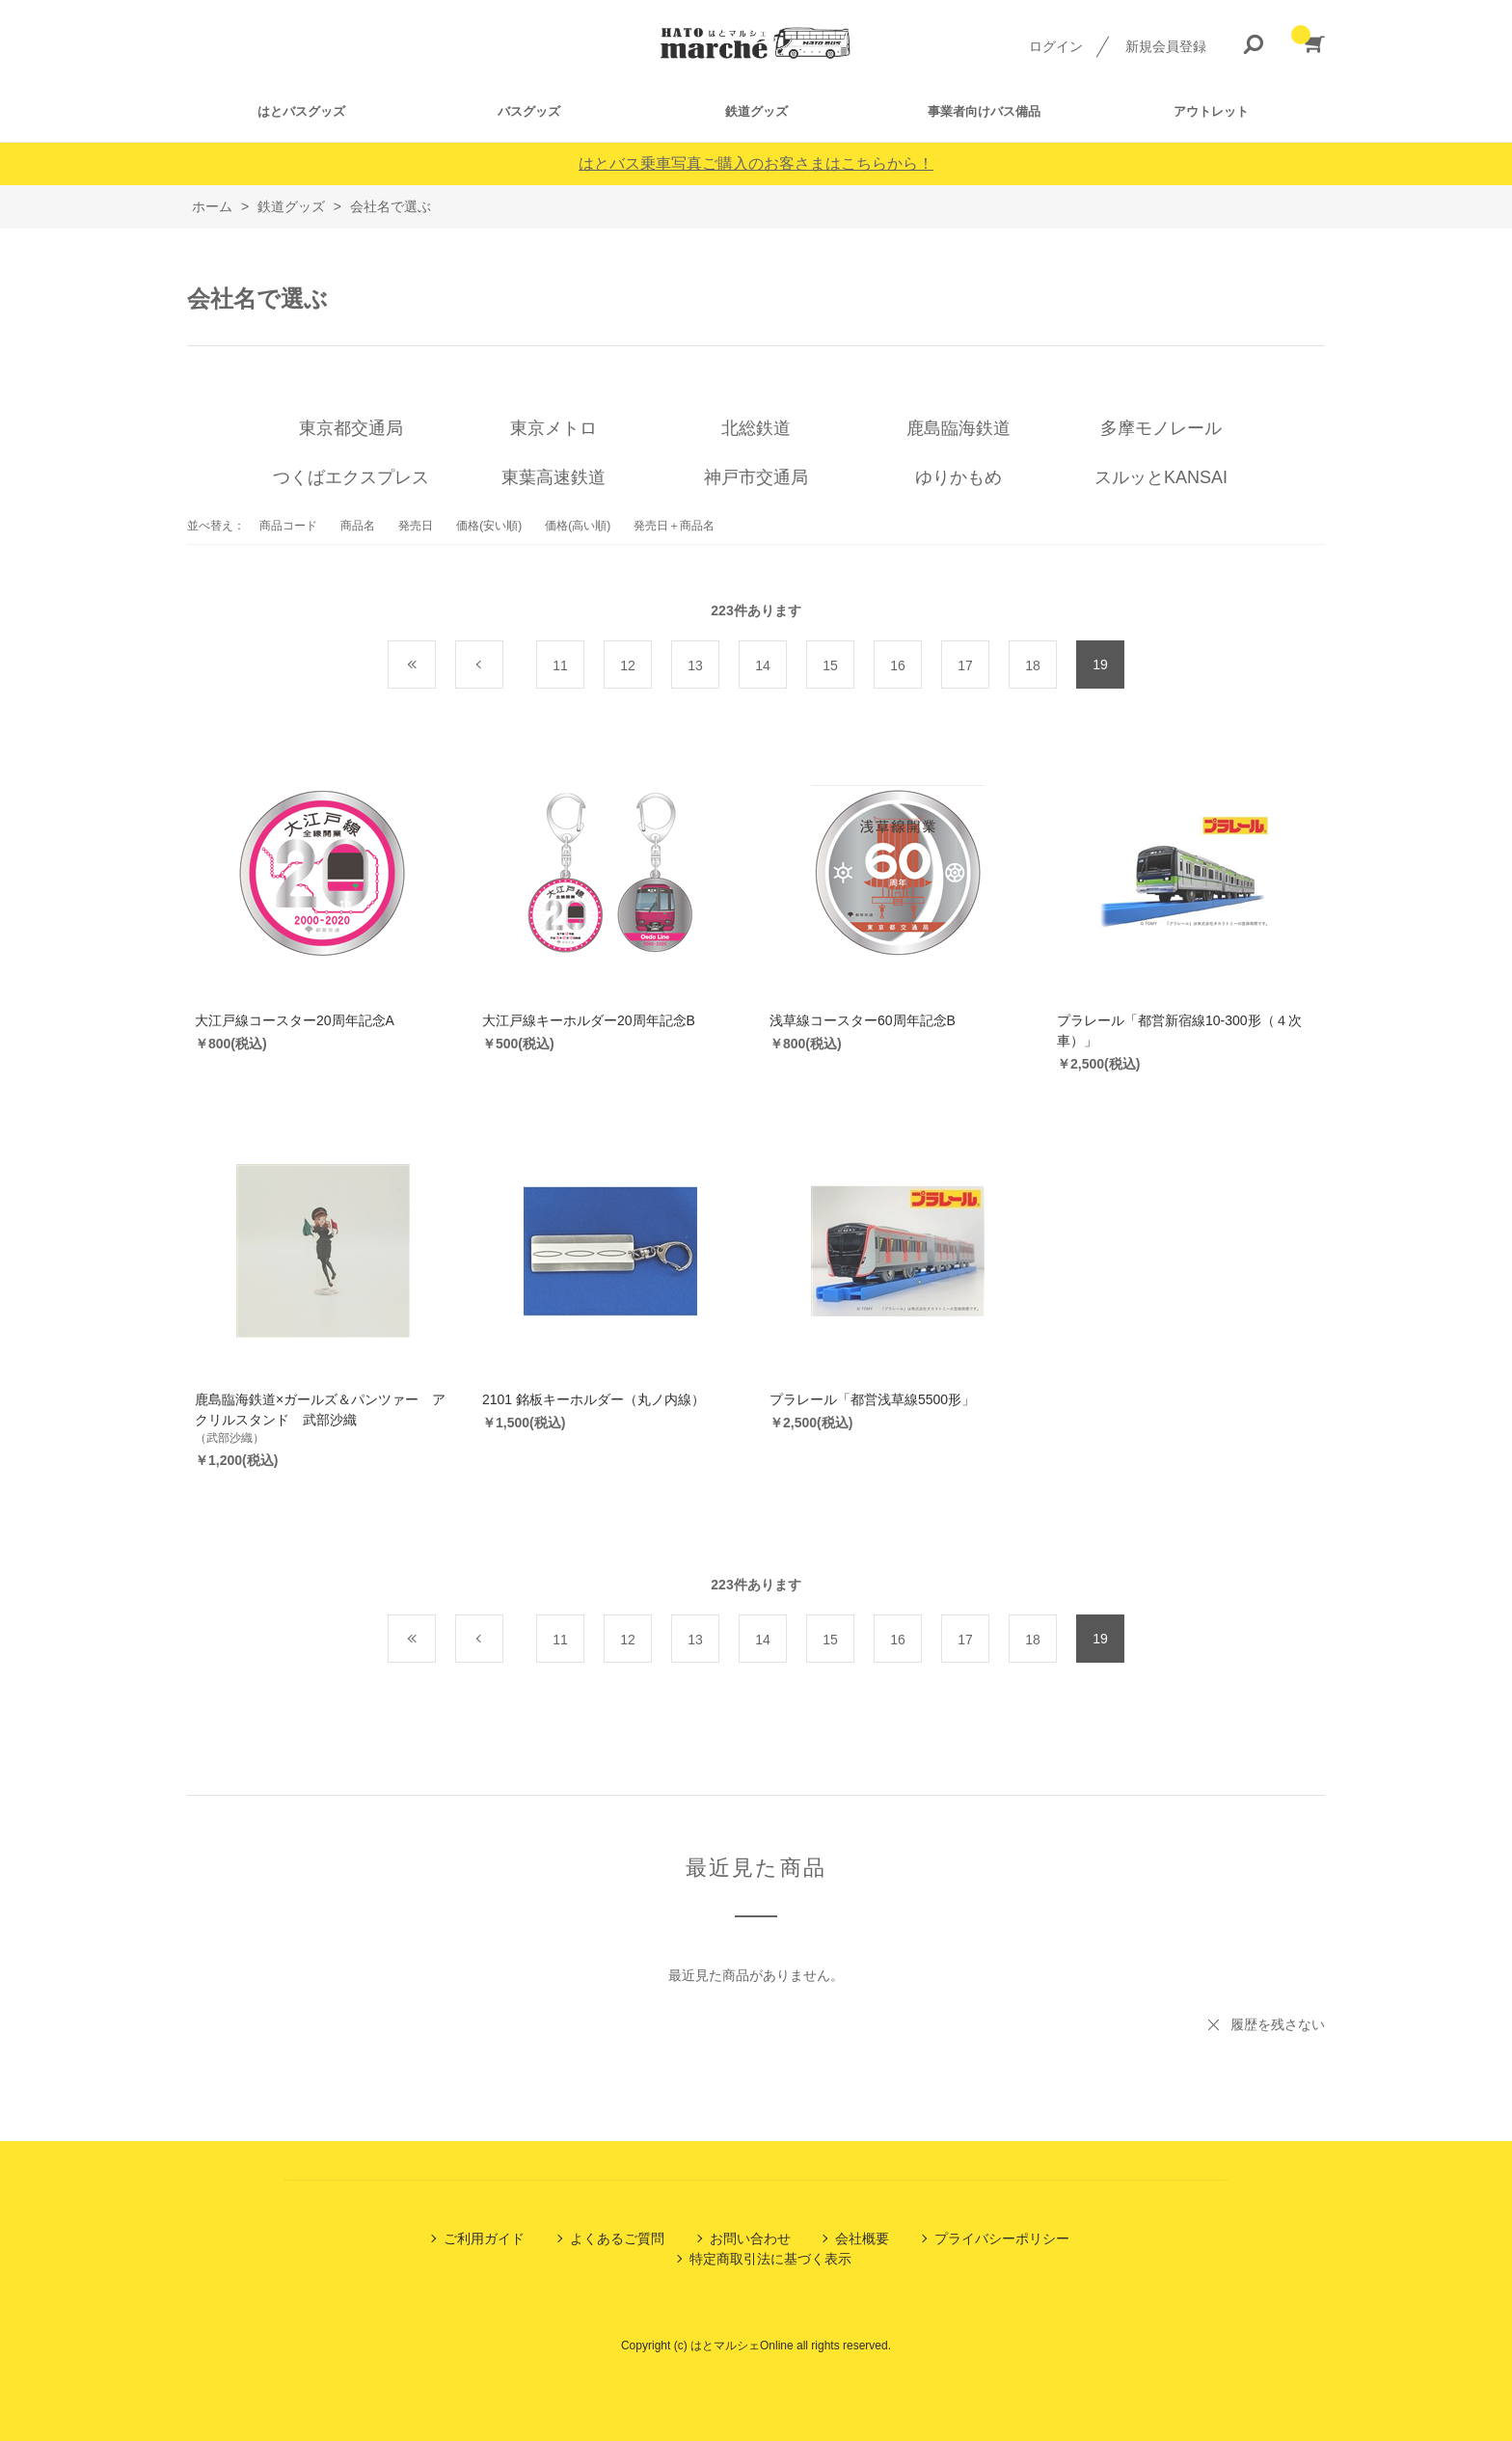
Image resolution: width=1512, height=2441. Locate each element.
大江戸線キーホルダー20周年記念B (588, 1020)
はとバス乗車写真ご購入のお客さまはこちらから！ (756, 163)
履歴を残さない (1277, 2024)
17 (965, 665)
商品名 (357, 525)
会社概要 (862, 2238)
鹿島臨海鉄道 (958, 428)
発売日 (415, 525)
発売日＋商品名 (674, 525)
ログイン (1056, 46)
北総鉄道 (756, 428)
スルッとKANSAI (1161, 477)
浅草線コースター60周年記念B (863, 1020)
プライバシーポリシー (1001, 2238)
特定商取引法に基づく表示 (770, 2258)
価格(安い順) (489, 525)
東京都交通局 (351, 428)
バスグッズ (529, 111)
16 (897, 665)
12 (627, 665)
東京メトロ (553, 428)
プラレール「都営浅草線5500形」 (872, 1399)
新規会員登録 (1165, 46)
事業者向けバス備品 (984, 111)
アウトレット (1211, 111)
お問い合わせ (750, 2238)
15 (830, 665)
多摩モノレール (1161, 428)
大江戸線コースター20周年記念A (294, 1020)
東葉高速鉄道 (553, 477)
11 (560, 665)
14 (762, 665)
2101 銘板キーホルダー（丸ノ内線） (593, 1399)
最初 (435, 665)
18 (1032, 665)
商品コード (288, 525)
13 (695, 665)
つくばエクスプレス (351, 477)
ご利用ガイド (484, 2238)
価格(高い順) (577, 525)
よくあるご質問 (617, 2238)
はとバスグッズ (301, 111)
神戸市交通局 (756, 477)
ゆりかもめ (958, 477)
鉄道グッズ (756, 111)
